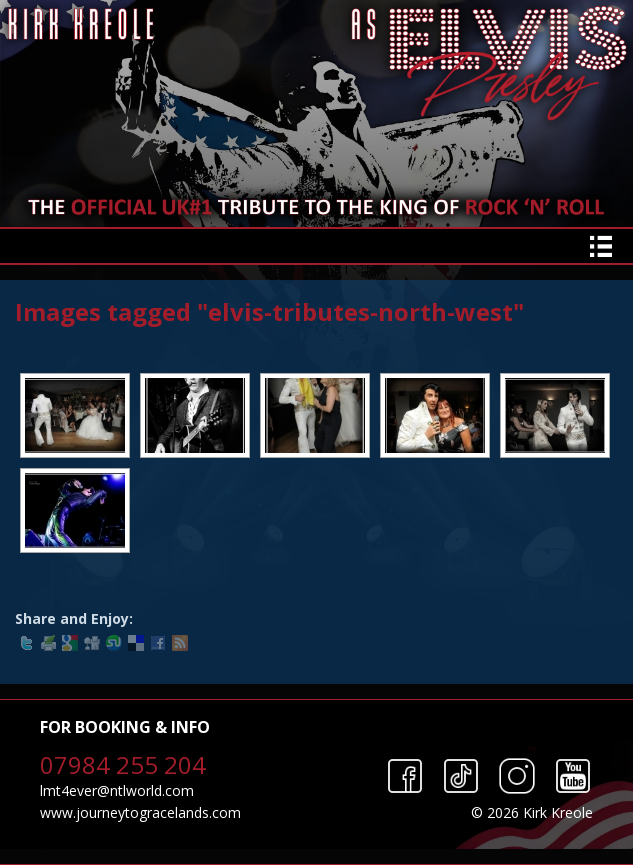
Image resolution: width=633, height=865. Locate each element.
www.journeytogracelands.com (140, 812)
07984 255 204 (123, 764)
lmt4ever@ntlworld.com (117, 790)
